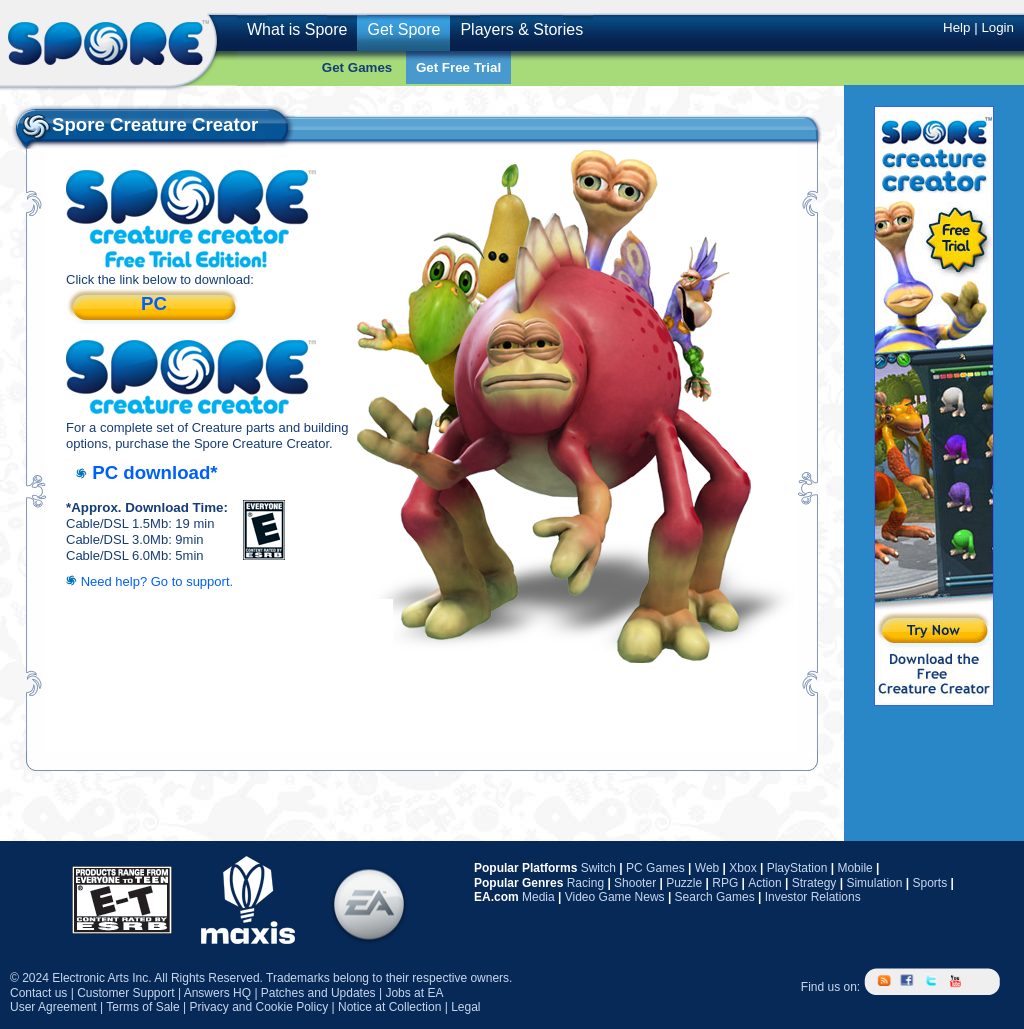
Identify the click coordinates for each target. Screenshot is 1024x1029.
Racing (585, 883)
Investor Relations (813, 897)
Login (997, 27)
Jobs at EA (414, 993)
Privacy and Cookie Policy (258, 1007)
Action (764, 883)
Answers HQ (217, 993)
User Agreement (53, 1007)
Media (538, 897)
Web (707, 868)
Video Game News (615, 897)
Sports (929, 883)
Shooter (635, 883)
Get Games (357, 67)
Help (956, 27)
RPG (725, 883)
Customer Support (125, 993)
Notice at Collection (389, 1007)
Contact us (38, 993)
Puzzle (684, 883)
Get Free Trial (458, 67)
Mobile (854, 868)
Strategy (814, 883)
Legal (465, 1007)
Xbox (742, 868)
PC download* (154, 472)
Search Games (715, 897)
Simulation (874, 883)
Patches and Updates (318, 993)
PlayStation (797, 868)
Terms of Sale (142, 1007)
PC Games (655, 868)
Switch (598, 868)
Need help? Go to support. (157, 581)
